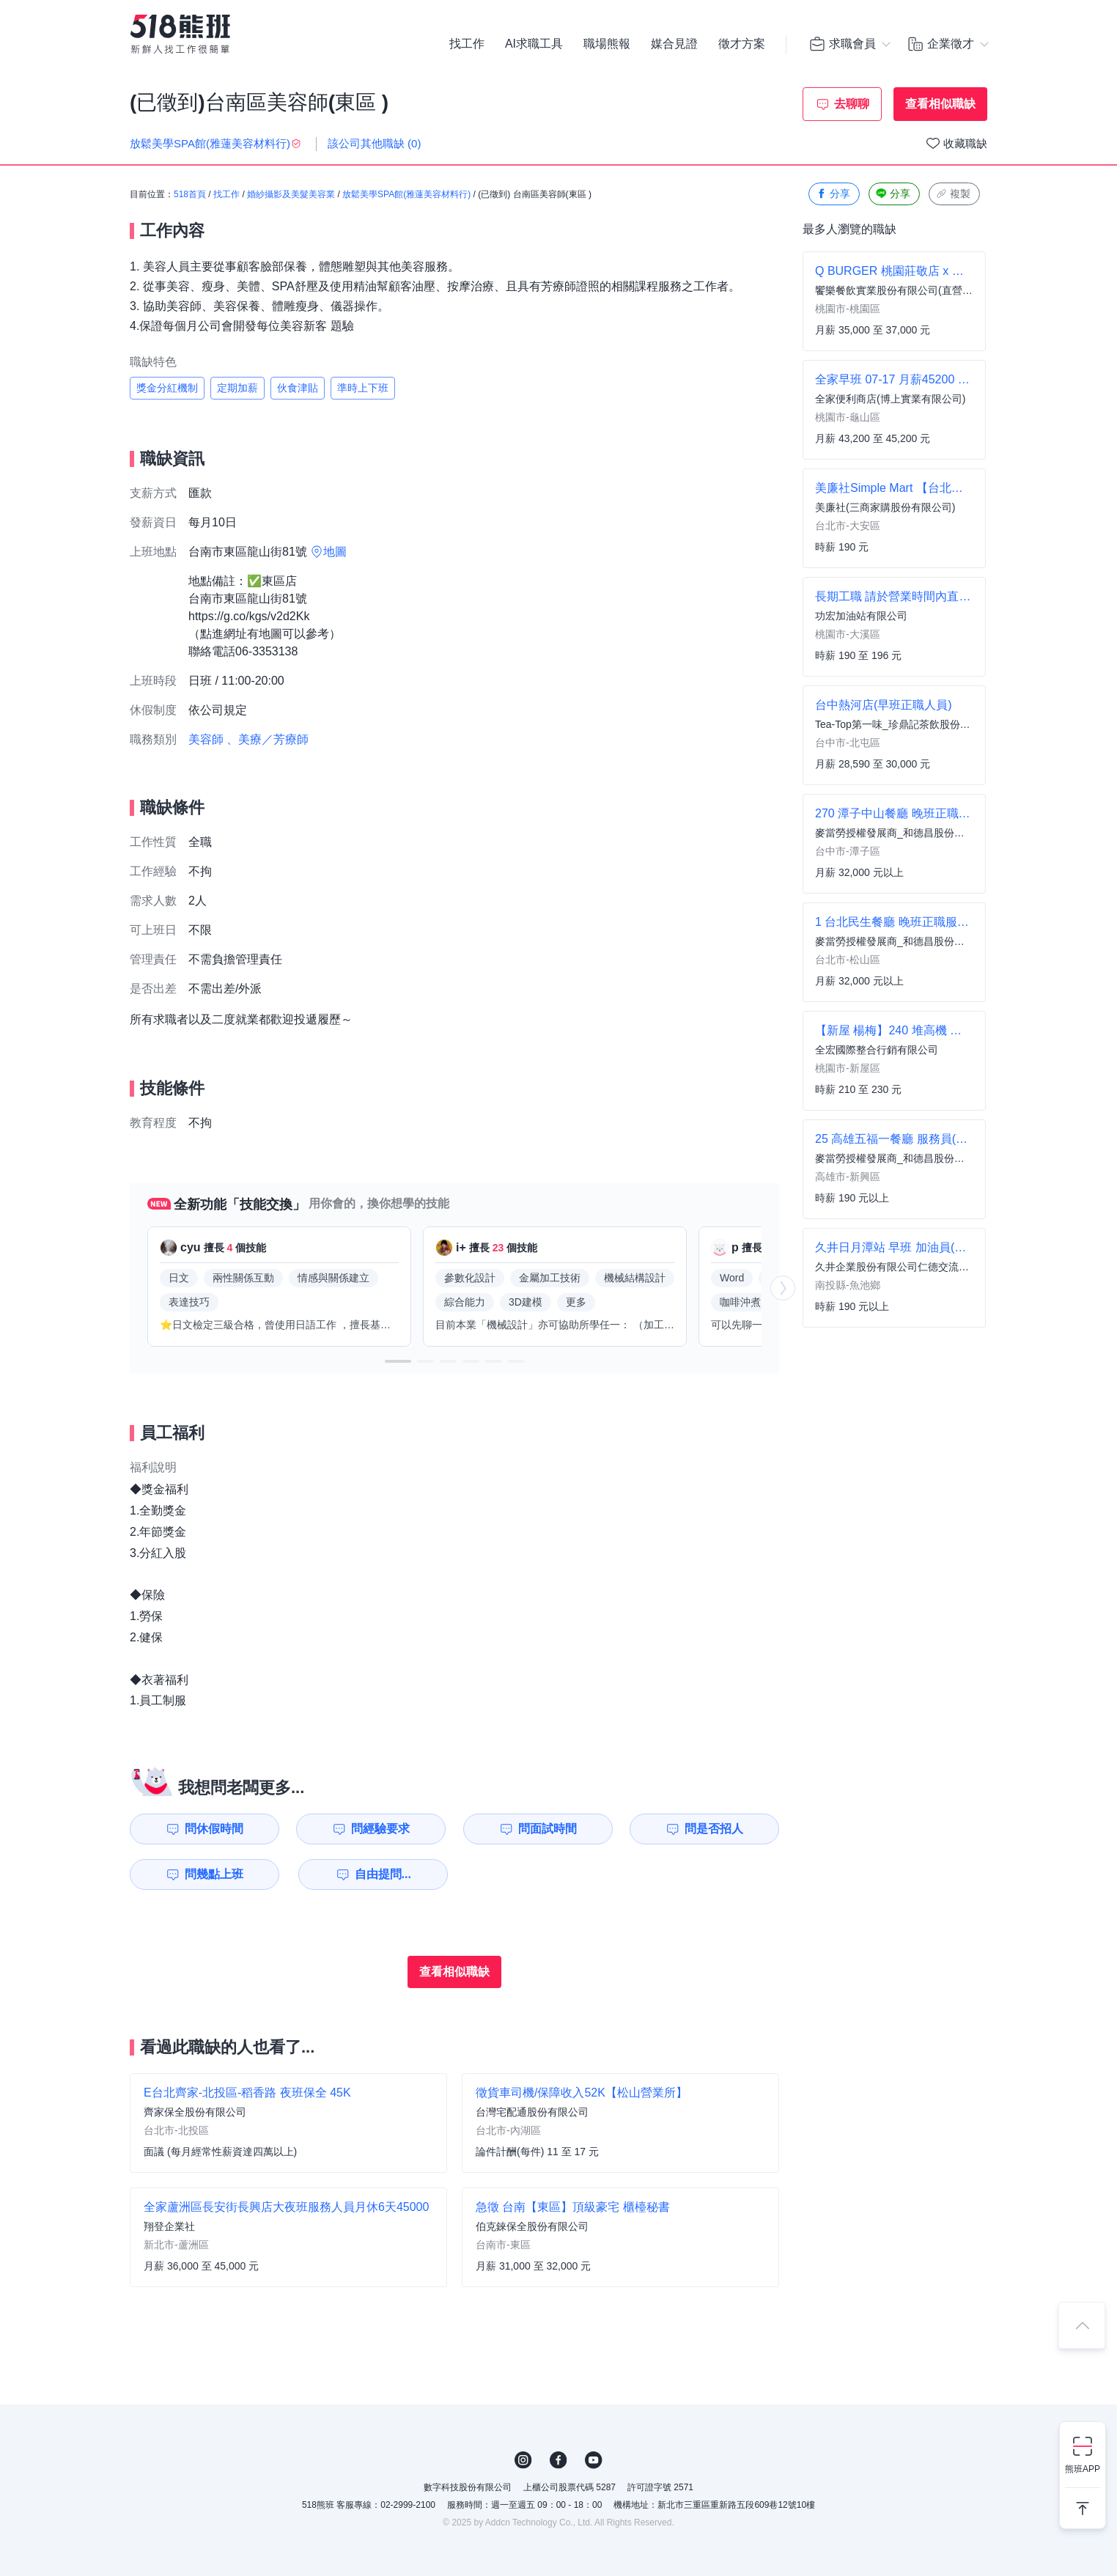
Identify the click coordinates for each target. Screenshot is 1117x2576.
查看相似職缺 (940, 103)
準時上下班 (362, 388)
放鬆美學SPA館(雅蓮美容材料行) (406, 194)
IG (523, 2460)
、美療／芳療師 (267, 739)
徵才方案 (741, 44)
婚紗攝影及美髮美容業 (291, 194)
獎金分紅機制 (167, 388)
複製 (952, 194)
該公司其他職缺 (374, 143)
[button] (398, 1361)
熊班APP (1082, 2469)
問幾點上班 (214, 1874)
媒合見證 (674, 44)
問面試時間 (547, 1828)
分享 (832, 194)
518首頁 (190, 194)
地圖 (335, 551)
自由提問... (383, 1874)
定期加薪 (237, 388)
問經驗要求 (380, 1828)
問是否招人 (714, 1828)
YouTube (593, 2460)
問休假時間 (214, 1828)
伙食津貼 (297, 388)
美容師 (206, 739)
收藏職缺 (965, 143)
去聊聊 (851, 103)
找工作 (466, 44)
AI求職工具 (534, 44)
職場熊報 (606, 44)
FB (558, 2460)
